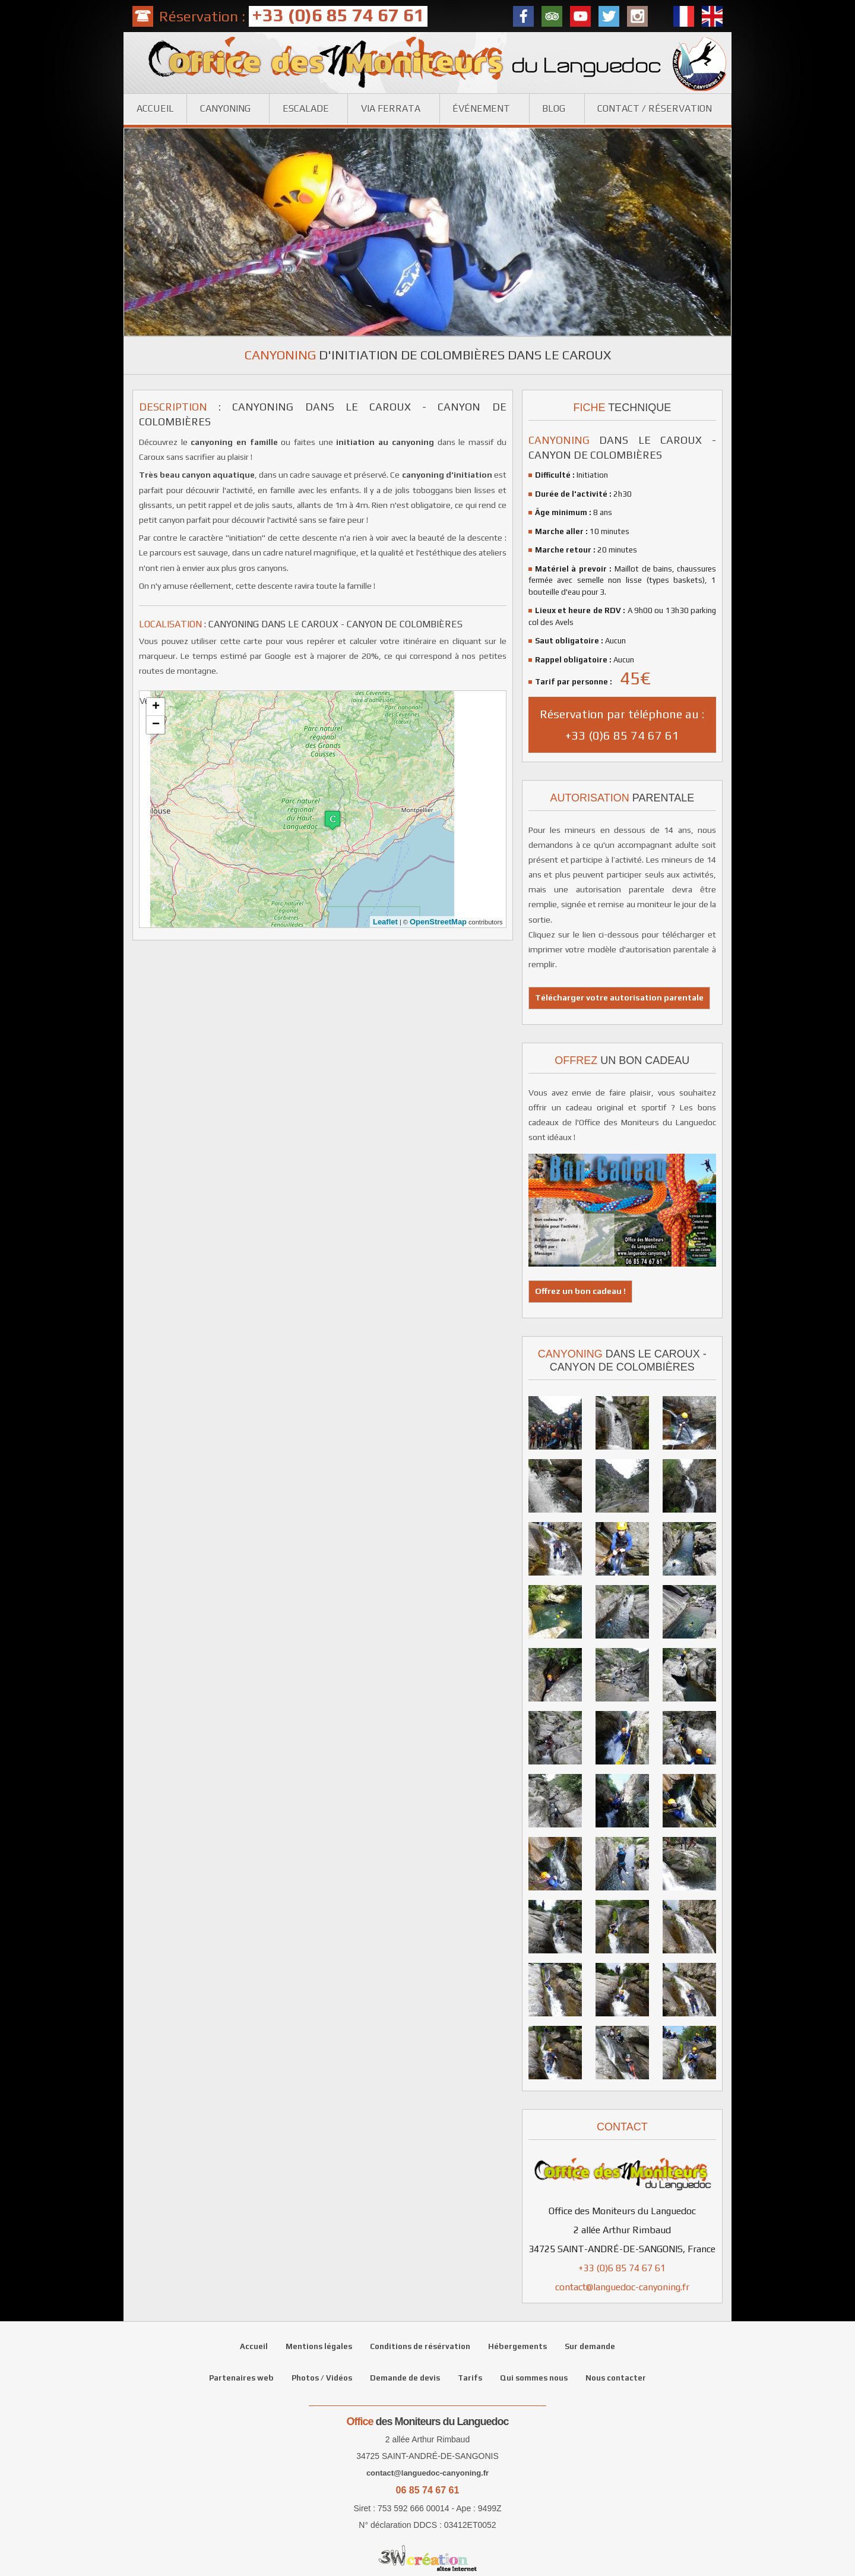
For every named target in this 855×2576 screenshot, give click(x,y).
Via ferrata (390, 108)
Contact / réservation (654, 108)
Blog (553, 108)
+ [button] (156, 707)
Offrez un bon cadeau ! (580, 1291)
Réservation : (293, 16)
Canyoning (225, 108)
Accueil (155, 108)
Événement (481, 108)
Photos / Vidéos (322, 2377)
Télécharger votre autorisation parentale (619, 997)
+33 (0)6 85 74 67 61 (622, 2268)
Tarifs (470, 2377)
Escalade (306, 108)
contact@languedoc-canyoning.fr (622, 2287)
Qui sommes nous (534, 2377)
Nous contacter (615, 2377)
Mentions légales (319, 2346)
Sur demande (590, 2346)
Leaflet (385, 921)
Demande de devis (405, 2377)
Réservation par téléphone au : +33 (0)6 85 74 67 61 (622, 724)
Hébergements (517, 2346)
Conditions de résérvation (420, 2346)
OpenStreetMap (438, 921)
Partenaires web (241, 2377)
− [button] (156, 725)
